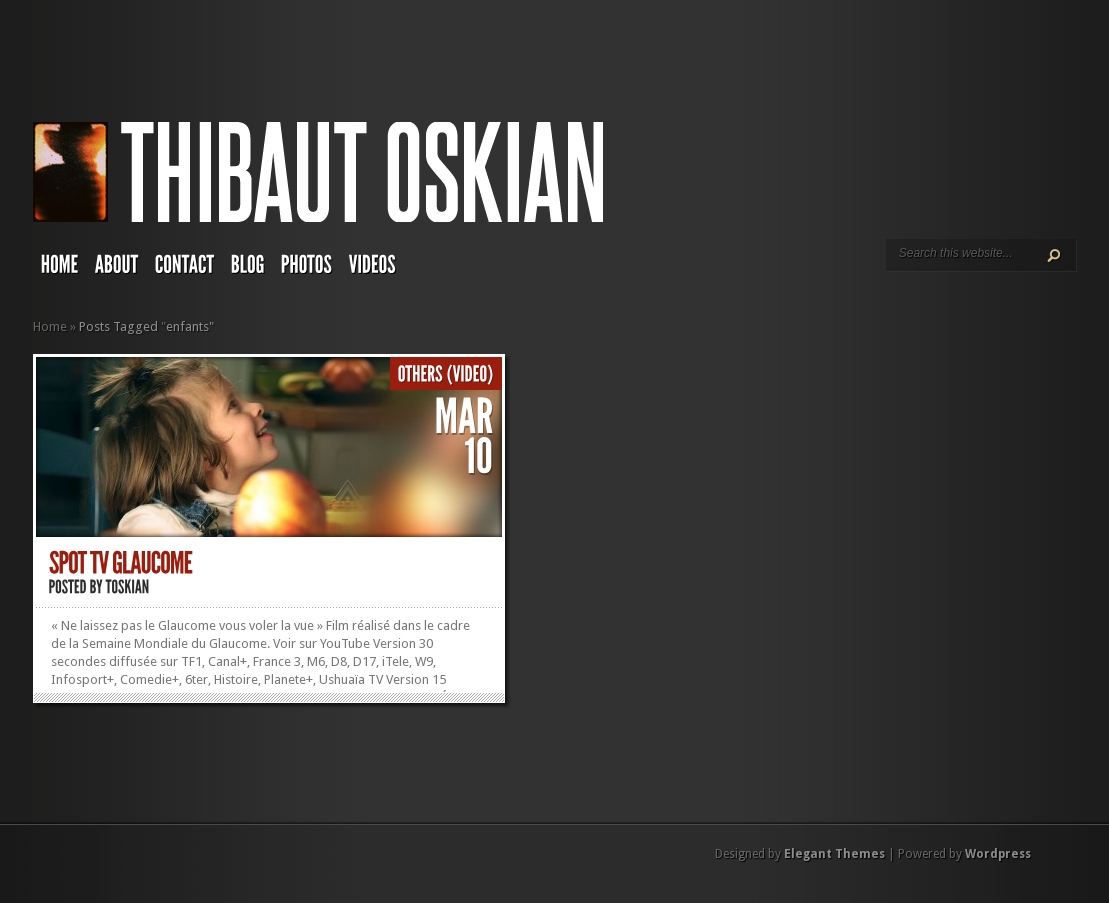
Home (50, 326)
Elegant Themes (834, 854)
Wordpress (998, 854)
